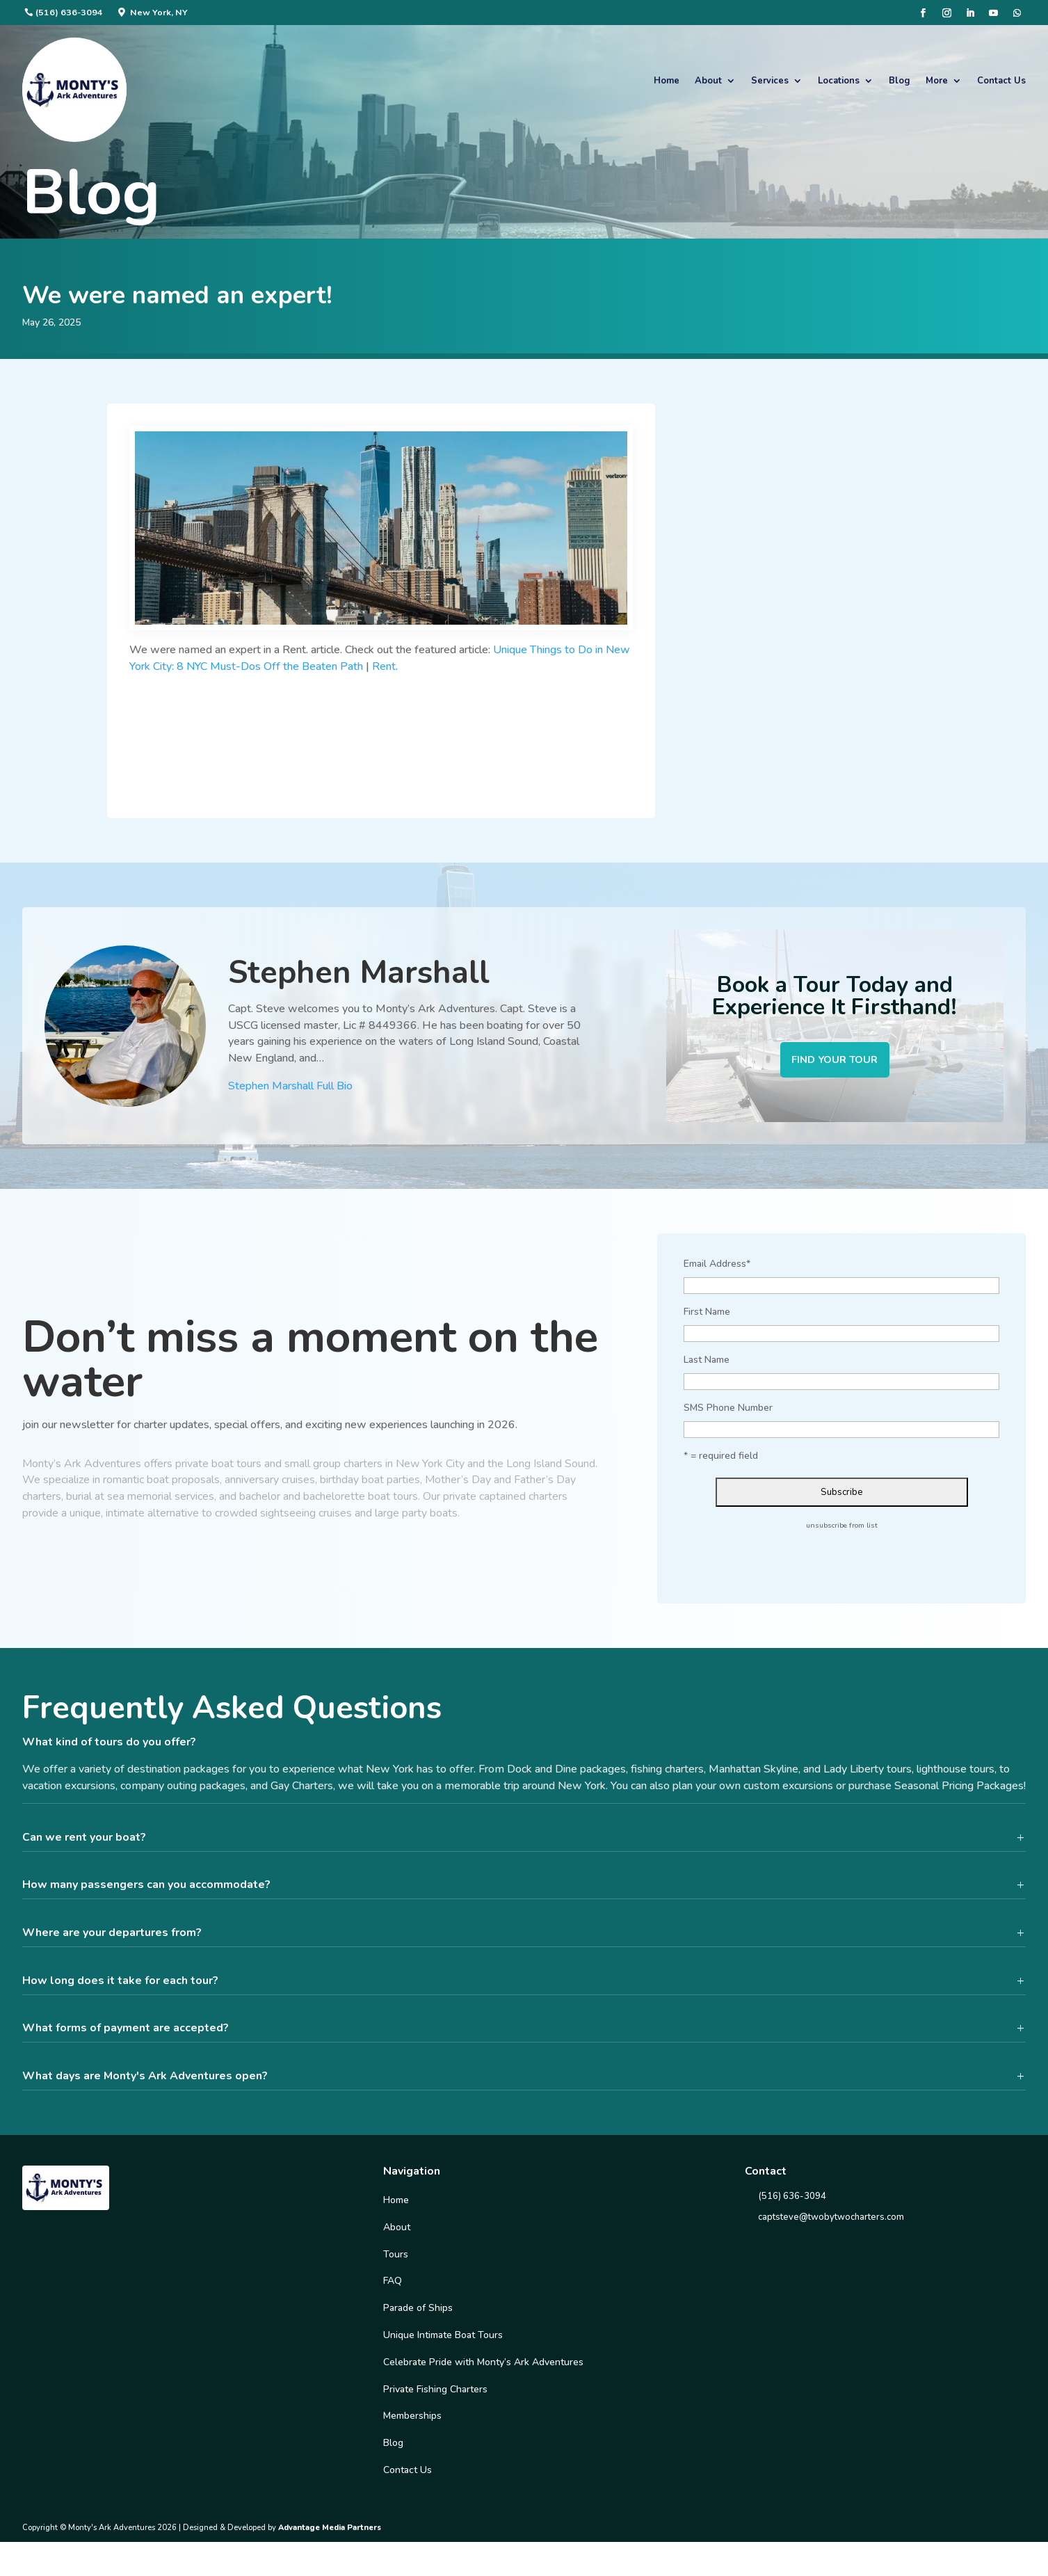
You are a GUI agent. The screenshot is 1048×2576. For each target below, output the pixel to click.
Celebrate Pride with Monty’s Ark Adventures (483, 2365)
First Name (707, 1315)
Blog (899, 80)
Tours (395, 2257)
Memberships (412, 2419)
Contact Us (1001, 80)
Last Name (706, 1363)
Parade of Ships (418, 2312)
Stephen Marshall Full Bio (290, 1088)
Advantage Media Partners (329, 2531)
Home (666, 80)
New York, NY (159, 12)
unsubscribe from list (842, 1529)
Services (770, 80)
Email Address (717, 1267)
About (708, 80)
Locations (839, 80)
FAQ (392, 2284)
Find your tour (835, 1061)
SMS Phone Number (728, 1411)
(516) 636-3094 (69, 12)
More (937, 80)
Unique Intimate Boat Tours (443, 2338)
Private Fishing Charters (435, 2392)
